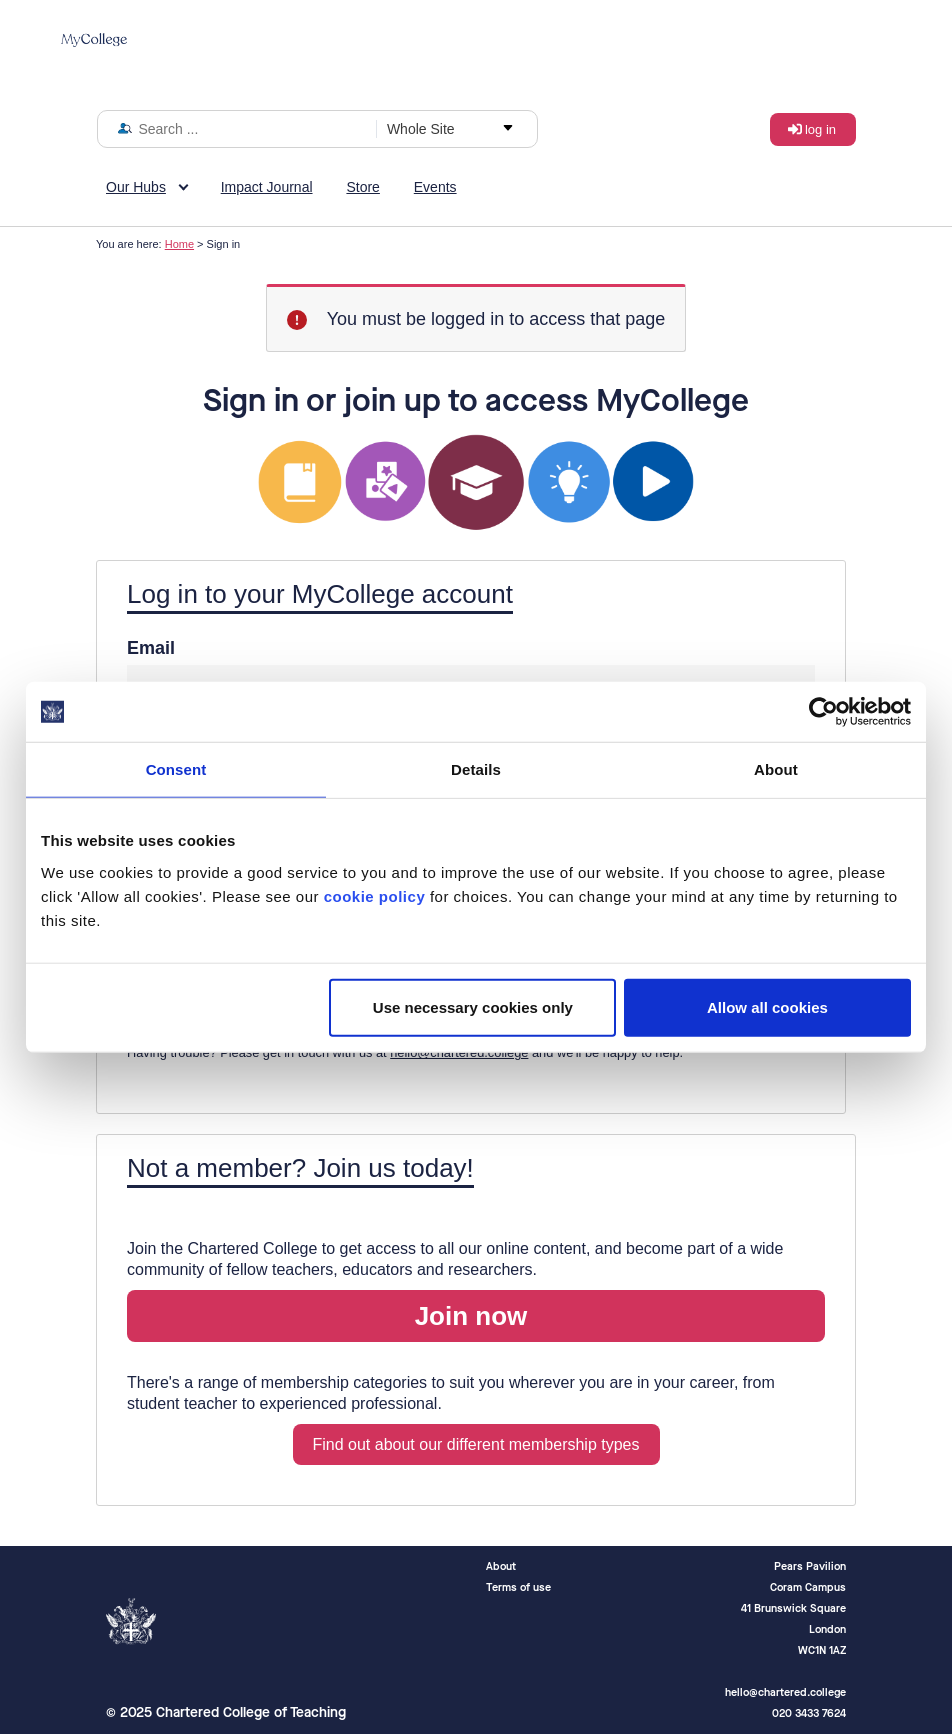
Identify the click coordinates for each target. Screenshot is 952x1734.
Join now (471, 1316)
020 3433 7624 (809, 1713)
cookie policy (375, 895)
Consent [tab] (176, 769)
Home (179, 244)
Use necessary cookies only (473, 1006)
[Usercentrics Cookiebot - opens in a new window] (823, 712)
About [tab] (776, 769)
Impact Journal (267, 187)
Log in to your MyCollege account (320, 594)
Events (435, 187)
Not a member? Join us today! (300, 1168)
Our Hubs (136, 187)
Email (151, 648)
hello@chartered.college (459, 1052)
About (501, 1566)
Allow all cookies (767, 1006)
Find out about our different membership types (476, 1444)
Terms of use (518, 1587)
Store (362, 187)
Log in (820, 129)
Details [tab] (476, 769)
